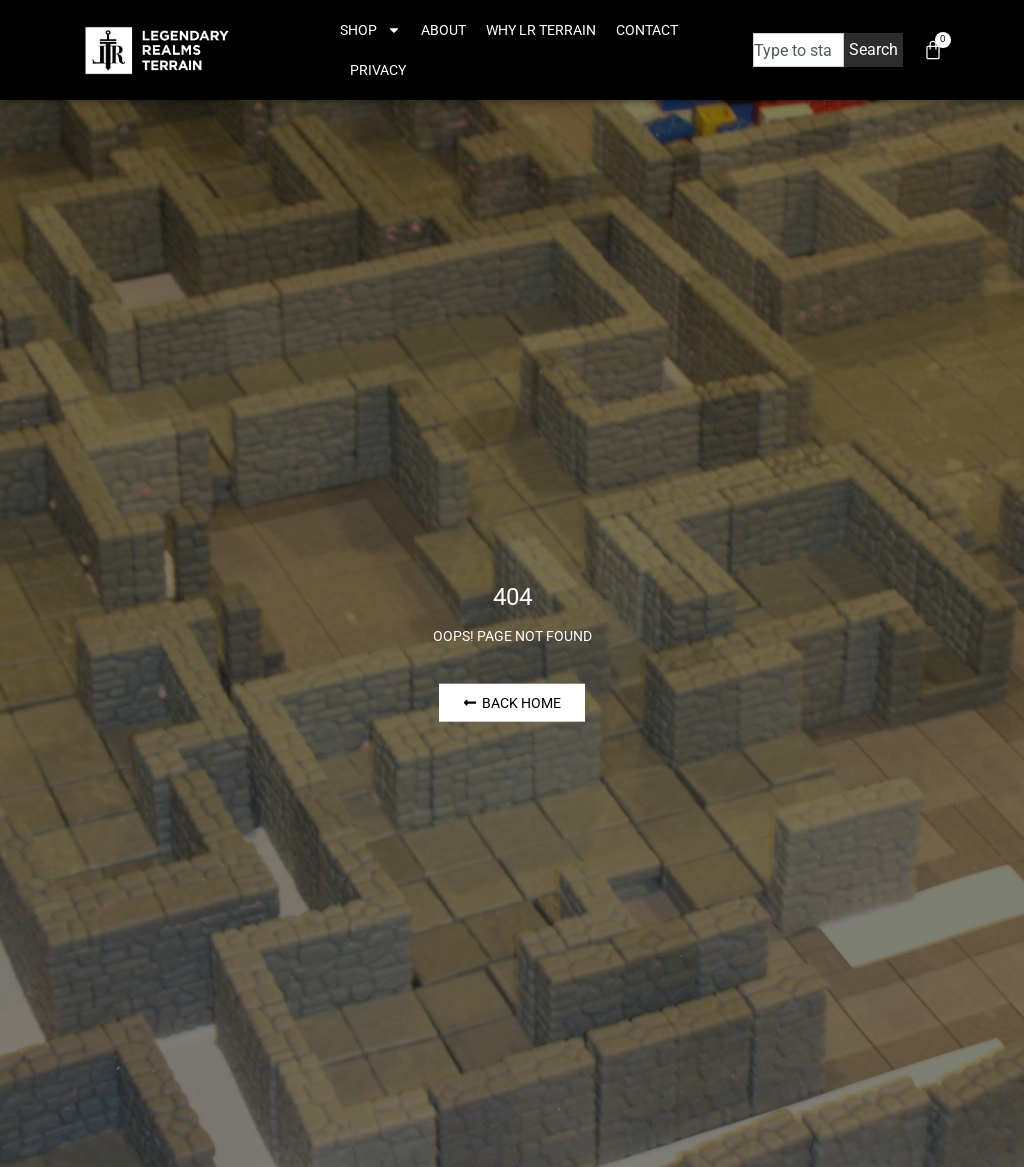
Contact (647, 30)
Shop (370, 30)
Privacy (378, 70)
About (443, 30)
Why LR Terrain (541, 30)
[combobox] (799, 50)
